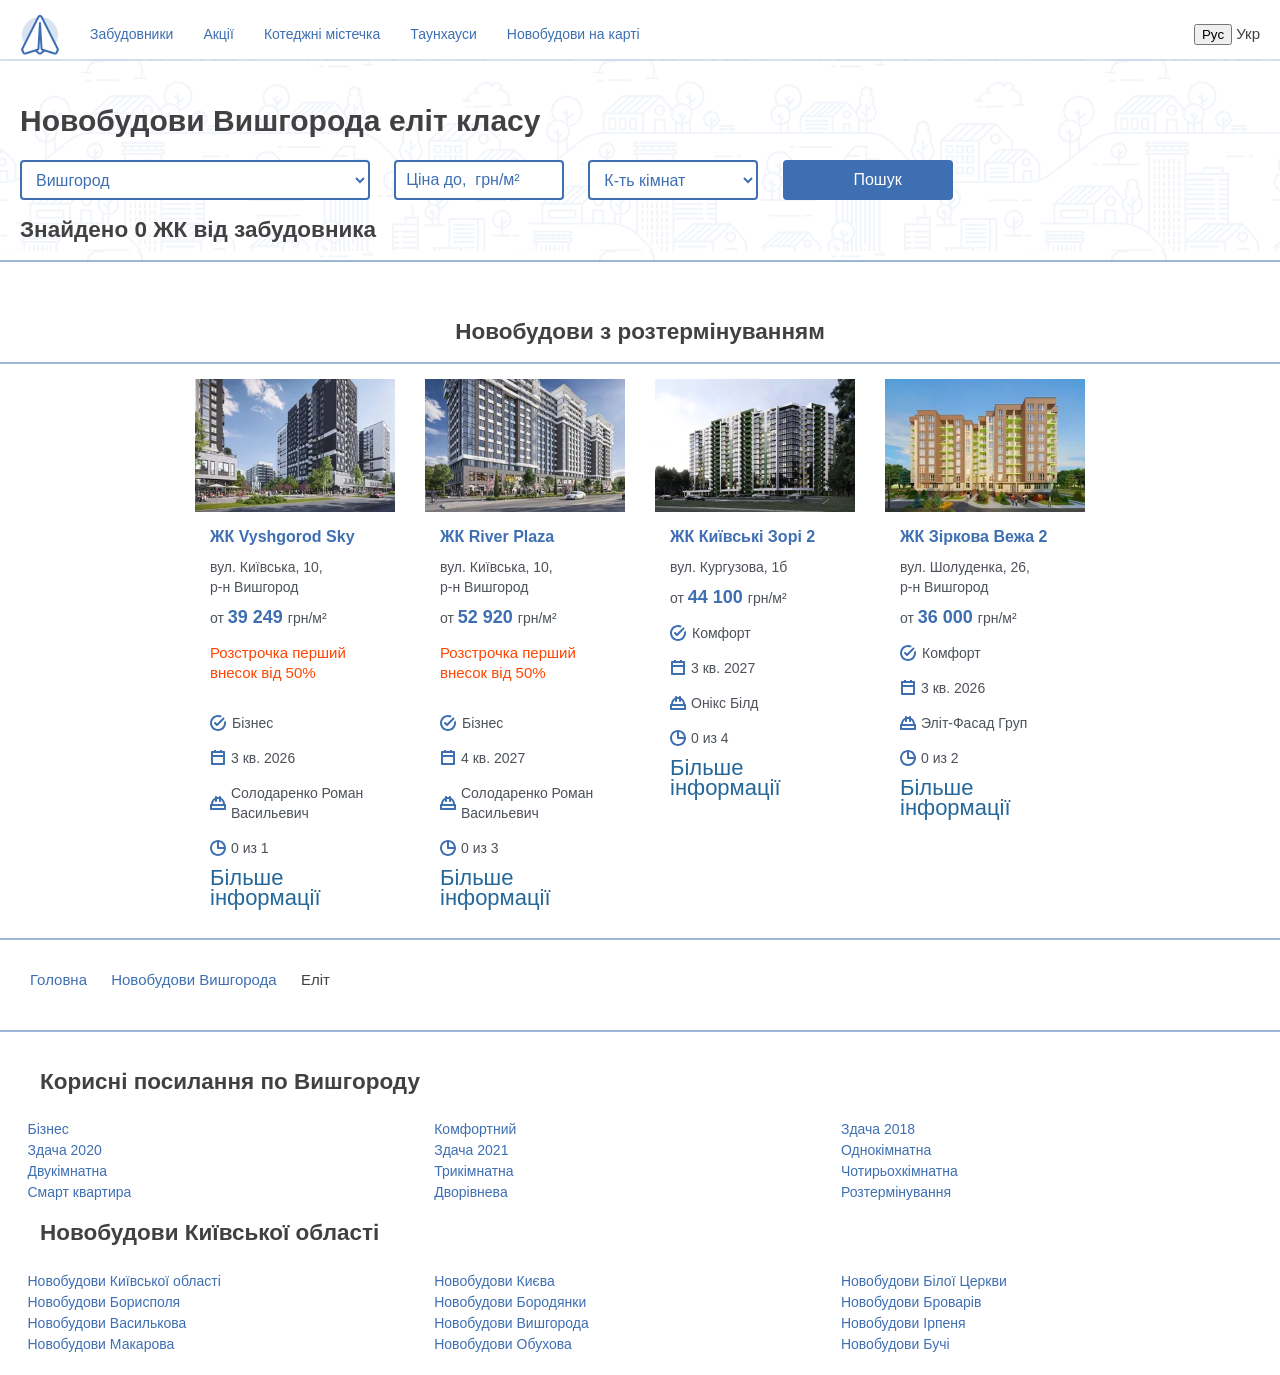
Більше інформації (265, 887)
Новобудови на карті (573, 34)
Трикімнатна (473, 1171)
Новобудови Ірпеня (903, 1323)
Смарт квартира (80, 1192)
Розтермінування (896, 1192)
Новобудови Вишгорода (194, 979)
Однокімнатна (886, 1150)
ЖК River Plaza (497, 536)
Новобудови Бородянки (510, 1302)
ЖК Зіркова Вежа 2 (973, 536)
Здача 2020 (65, 1150)
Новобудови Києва (494, 1281)
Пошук (877, 179)
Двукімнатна (68, 1171)
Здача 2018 (878, 1129)
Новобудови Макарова (101, 1344)
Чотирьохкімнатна (899, 1171)
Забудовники (131, 34)
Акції (218, 34)
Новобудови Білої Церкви (924, 1281)
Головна (58, 979)
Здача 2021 (471, 1150)
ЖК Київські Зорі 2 (742, 536)
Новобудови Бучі (895, 1344)
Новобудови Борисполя (104, 1302)
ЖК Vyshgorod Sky (282, 536)
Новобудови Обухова (503, 1344)
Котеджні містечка (322, 34)
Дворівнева (470, 1192)
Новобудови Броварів (911, 1302)
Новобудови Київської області (124, 1281)
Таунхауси (443, 34)
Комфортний (475, 1129)
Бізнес (48, 1129)
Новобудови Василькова (107, 1323)
